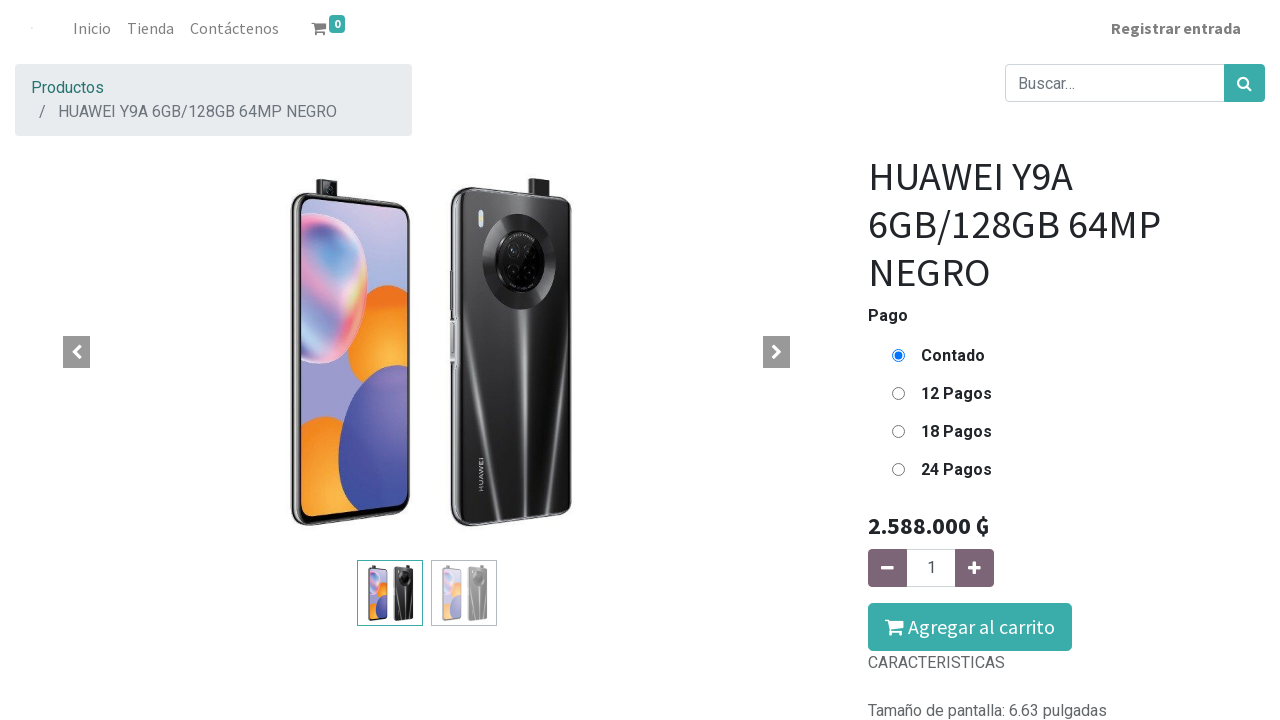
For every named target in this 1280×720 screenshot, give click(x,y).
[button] (76, 352)
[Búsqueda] (1244, 83)
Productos (67, 87)
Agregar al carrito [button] (970, 626)
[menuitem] (92, 28)
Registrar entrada (1176, 28)
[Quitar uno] (887, 568)
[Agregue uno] (974, 568)
